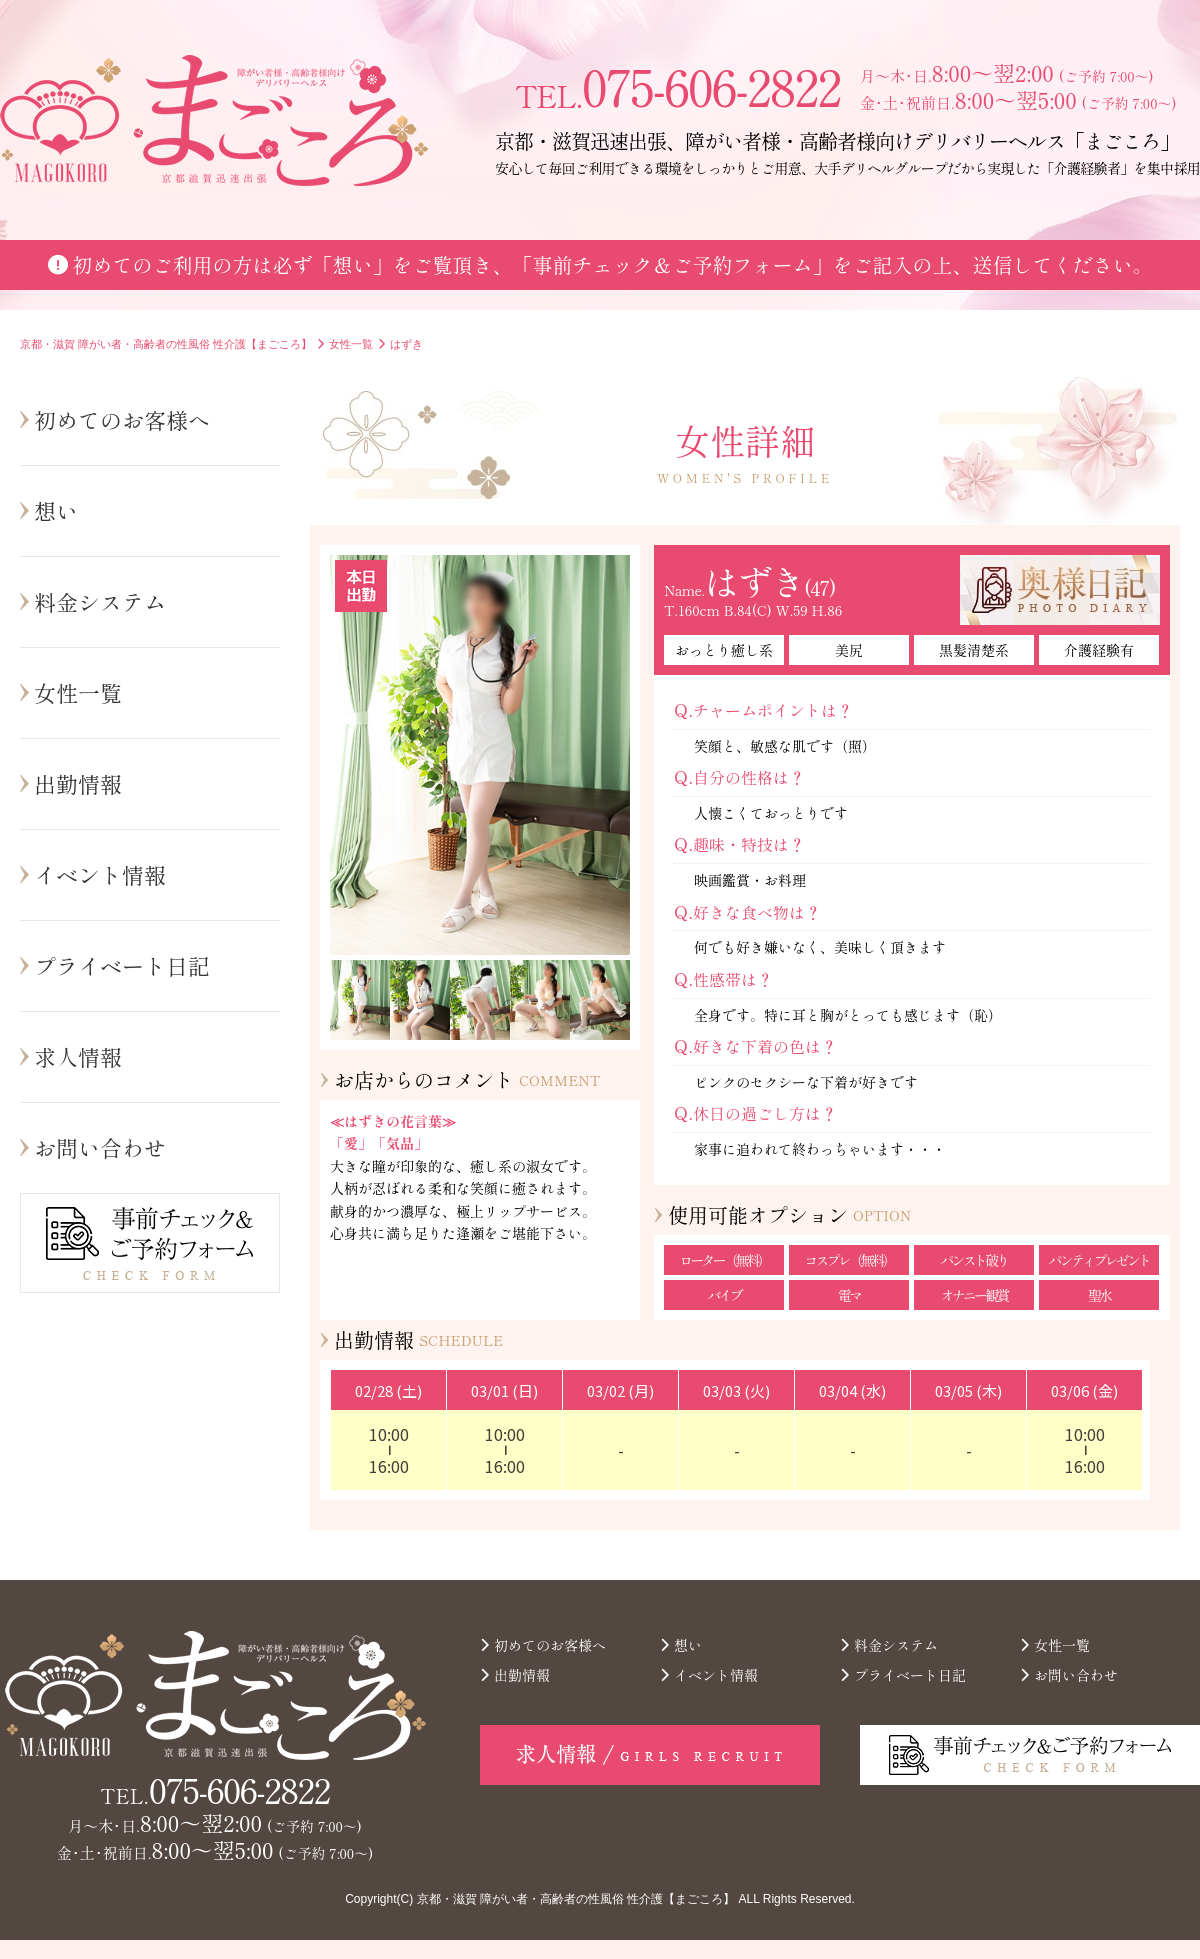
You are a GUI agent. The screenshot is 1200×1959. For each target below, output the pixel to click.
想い (56, 510)
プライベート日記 (122, 965)
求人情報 (78, 1056)
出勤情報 (78, 783)
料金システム (100, 601)
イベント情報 (100, 874)
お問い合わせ (100, 1147)
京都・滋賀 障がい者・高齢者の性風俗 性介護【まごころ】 (576, 1899)
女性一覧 (78, 692)
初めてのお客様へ (122, 419)
